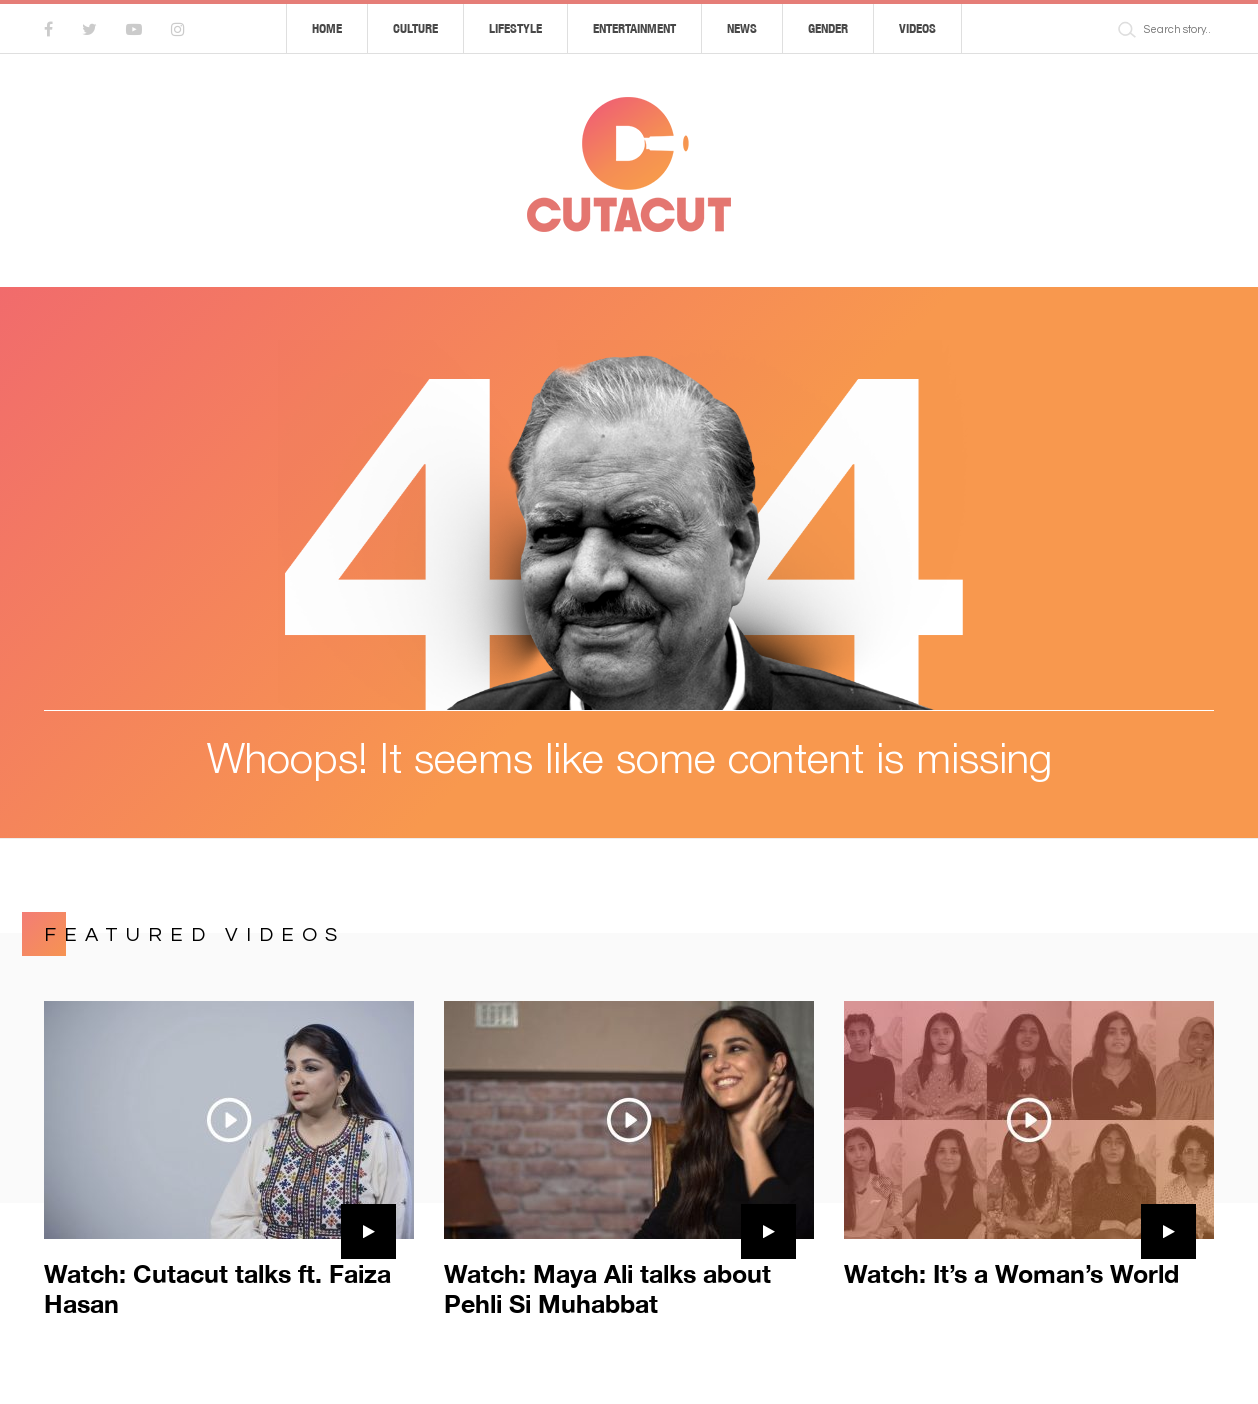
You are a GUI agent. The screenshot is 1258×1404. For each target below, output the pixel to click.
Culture (415, 28)
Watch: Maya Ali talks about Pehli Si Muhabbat (607, 1288)
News (742, 28)
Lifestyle (515, 28)
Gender (828, 28)
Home (327, 28)
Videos (917, 28)
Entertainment (634, 28)
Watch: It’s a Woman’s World (1011, 1273)
